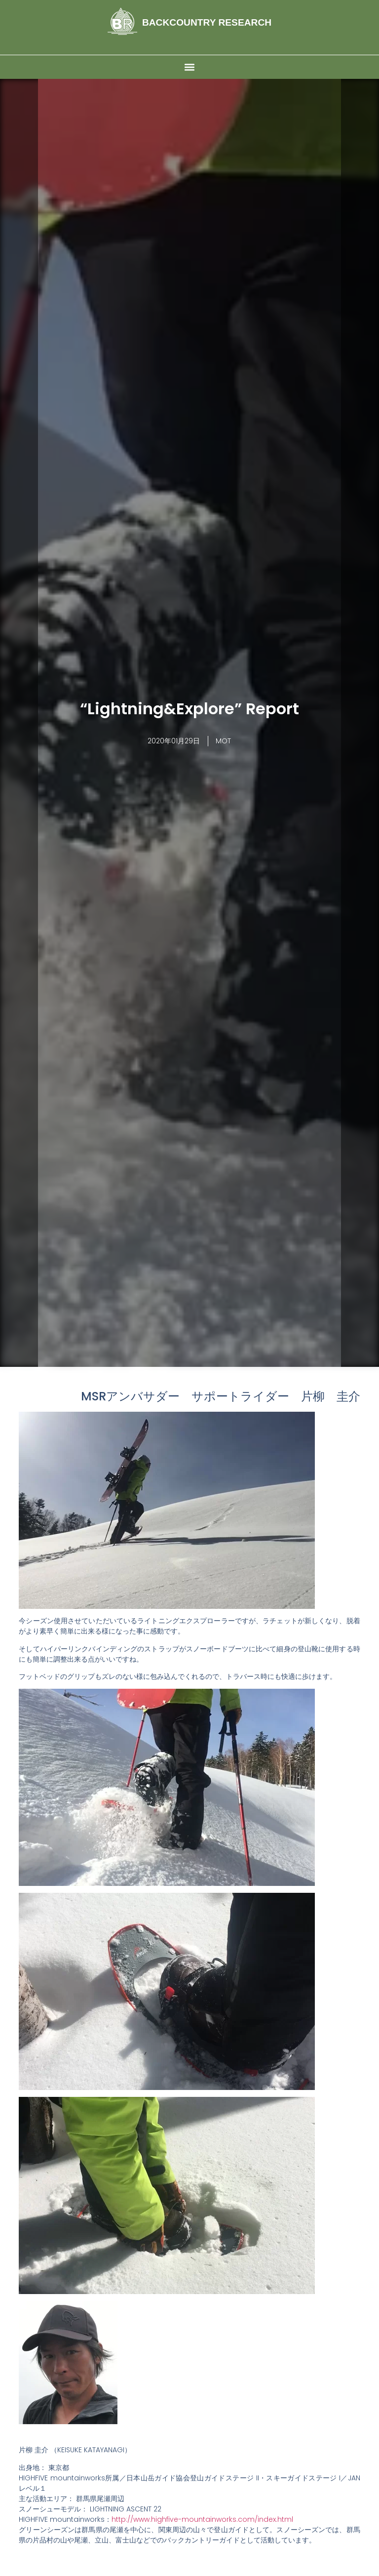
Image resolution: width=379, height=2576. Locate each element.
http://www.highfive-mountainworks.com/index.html (202, 2519)
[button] (190, 67)
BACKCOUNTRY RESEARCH (206, 22)
